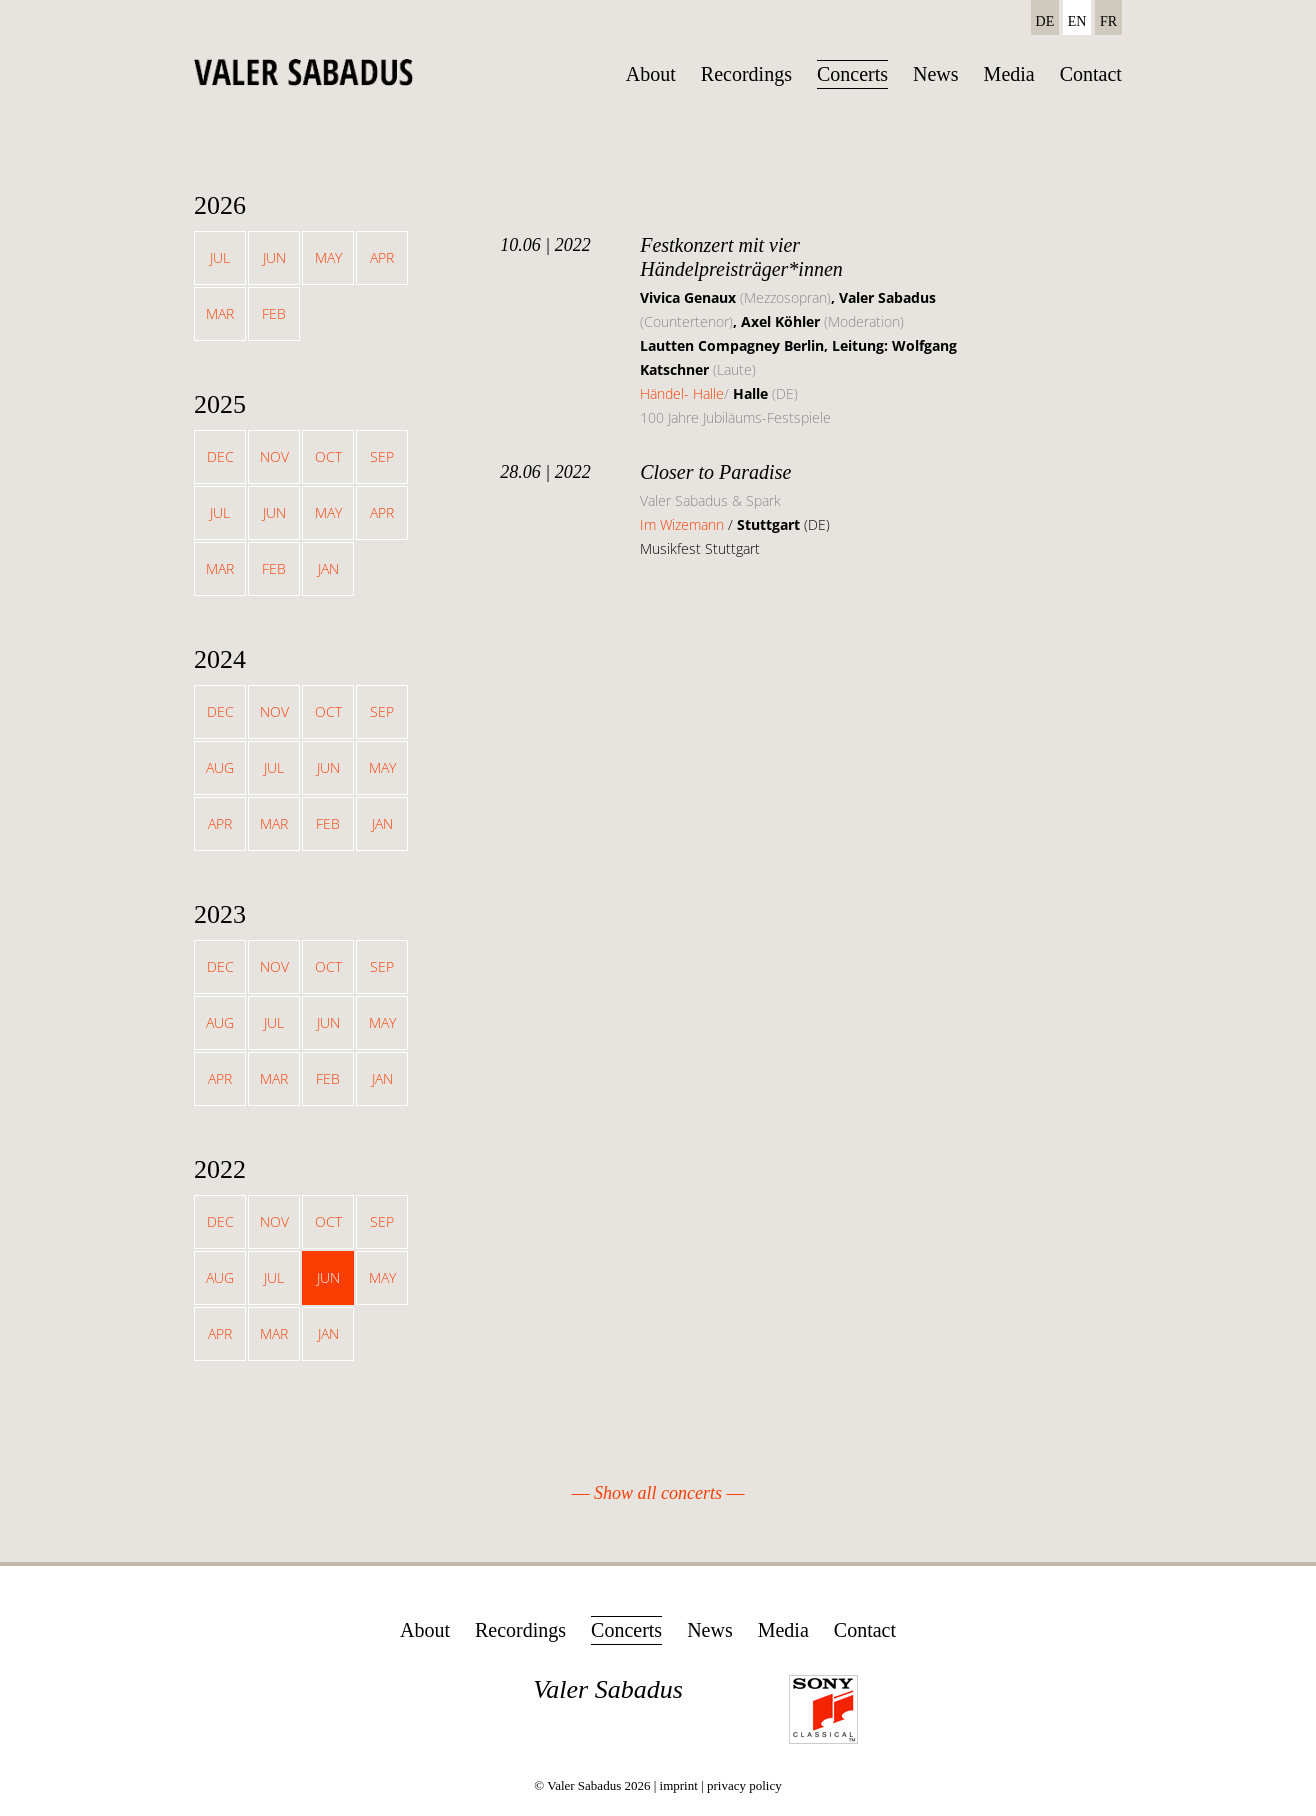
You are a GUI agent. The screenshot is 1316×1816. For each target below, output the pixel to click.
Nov (274, 456)
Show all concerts (658, 1493)
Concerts (852, 74)
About (651, 74)
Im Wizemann (684, 524)
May (328, 257)
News (936, 74)
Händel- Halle (682, 393)
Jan (328, 568)
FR (1108, 21)
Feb (274, 313)
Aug (220, 767)
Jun (274, 257)
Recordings (746, 74)
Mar (220, 313)
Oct (328, 456)
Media (1009, 74)
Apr (382, 257)
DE (1045, 21)
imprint (679, 1785)
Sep (382, 456)
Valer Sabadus (608, 1689)
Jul (220, 257)
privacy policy (744, 1785)
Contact (1091, 74)
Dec (220, 456)
